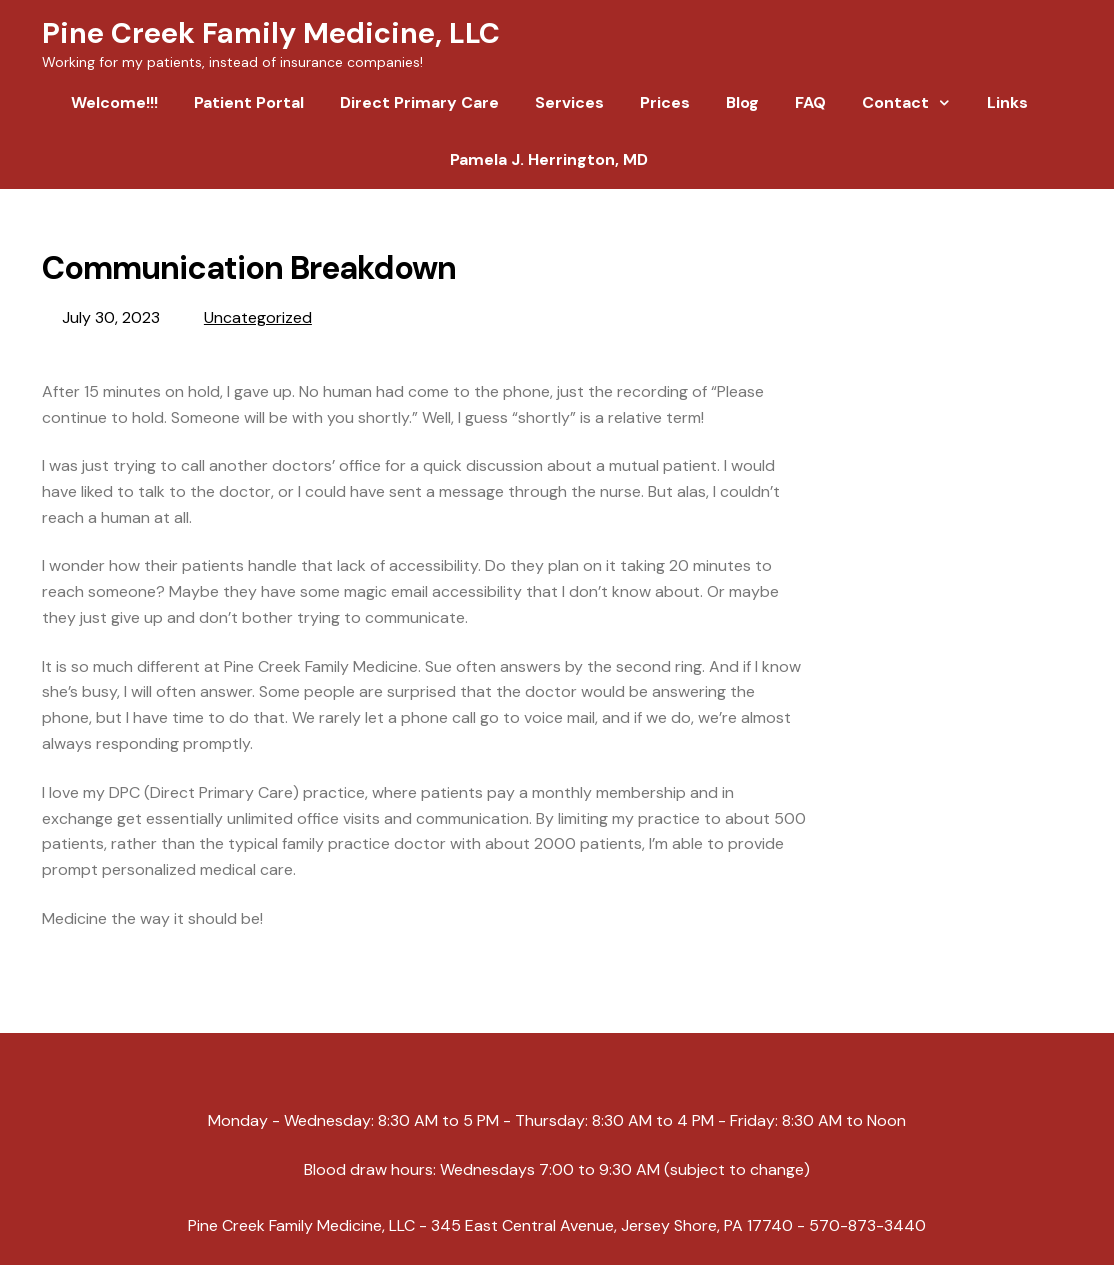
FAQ (810, 102)
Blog (742, 102)
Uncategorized (258, 317)
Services (569, 102)
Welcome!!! (114, 102)
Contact (895, 102)
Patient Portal (249, 102)
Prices (665, 102)
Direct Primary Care (419, 102)
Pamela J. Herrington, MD (549, 159)
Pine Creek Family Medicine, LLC (271, 33)
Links (1007, 102)
